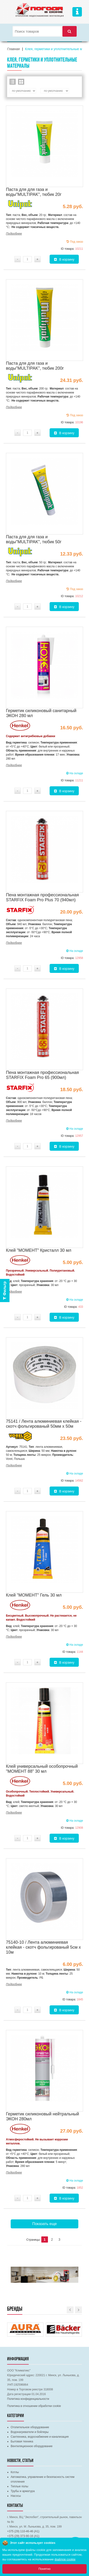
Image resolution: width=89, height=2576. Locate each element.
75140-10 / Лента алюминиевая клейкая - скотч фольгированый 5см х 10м (43, 1947)
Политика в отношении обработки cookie (34, 2406)
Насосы (16, 2495)
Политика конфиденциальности (28, 2399)
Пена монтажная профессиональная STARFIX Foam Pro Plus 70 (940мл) (42, 897)
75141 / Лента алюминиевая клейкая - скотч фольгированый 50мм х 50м (43, 1424)
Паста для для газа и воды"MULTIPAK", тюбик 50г (33, 539)
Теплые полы (19, 2486)
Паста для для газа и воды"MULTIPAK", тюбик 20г (33, 192)
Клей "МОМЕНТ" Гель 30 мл (34, 1595)
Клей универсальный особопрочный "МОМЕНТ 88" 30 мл (42, 1769)
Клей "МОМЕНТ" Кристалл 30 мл (38, 1250)
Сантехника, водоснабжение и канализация (40, 2436)
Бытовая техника (22, 2441)
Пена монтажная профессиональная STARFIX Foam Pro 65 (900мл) (42, 1075)
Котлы (15, 2472)
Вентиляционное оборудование (31, 2446)
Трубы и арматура (23, 2491)
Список (12, 82)
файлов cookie (65, 2559)
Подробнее (14, 233)
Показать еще (44, 2224)
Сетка (21, 82)
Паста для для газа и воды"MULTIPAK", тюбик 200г (35, 366)
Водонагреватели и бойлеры (30, 2432)
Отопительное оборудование (30, 2427)
